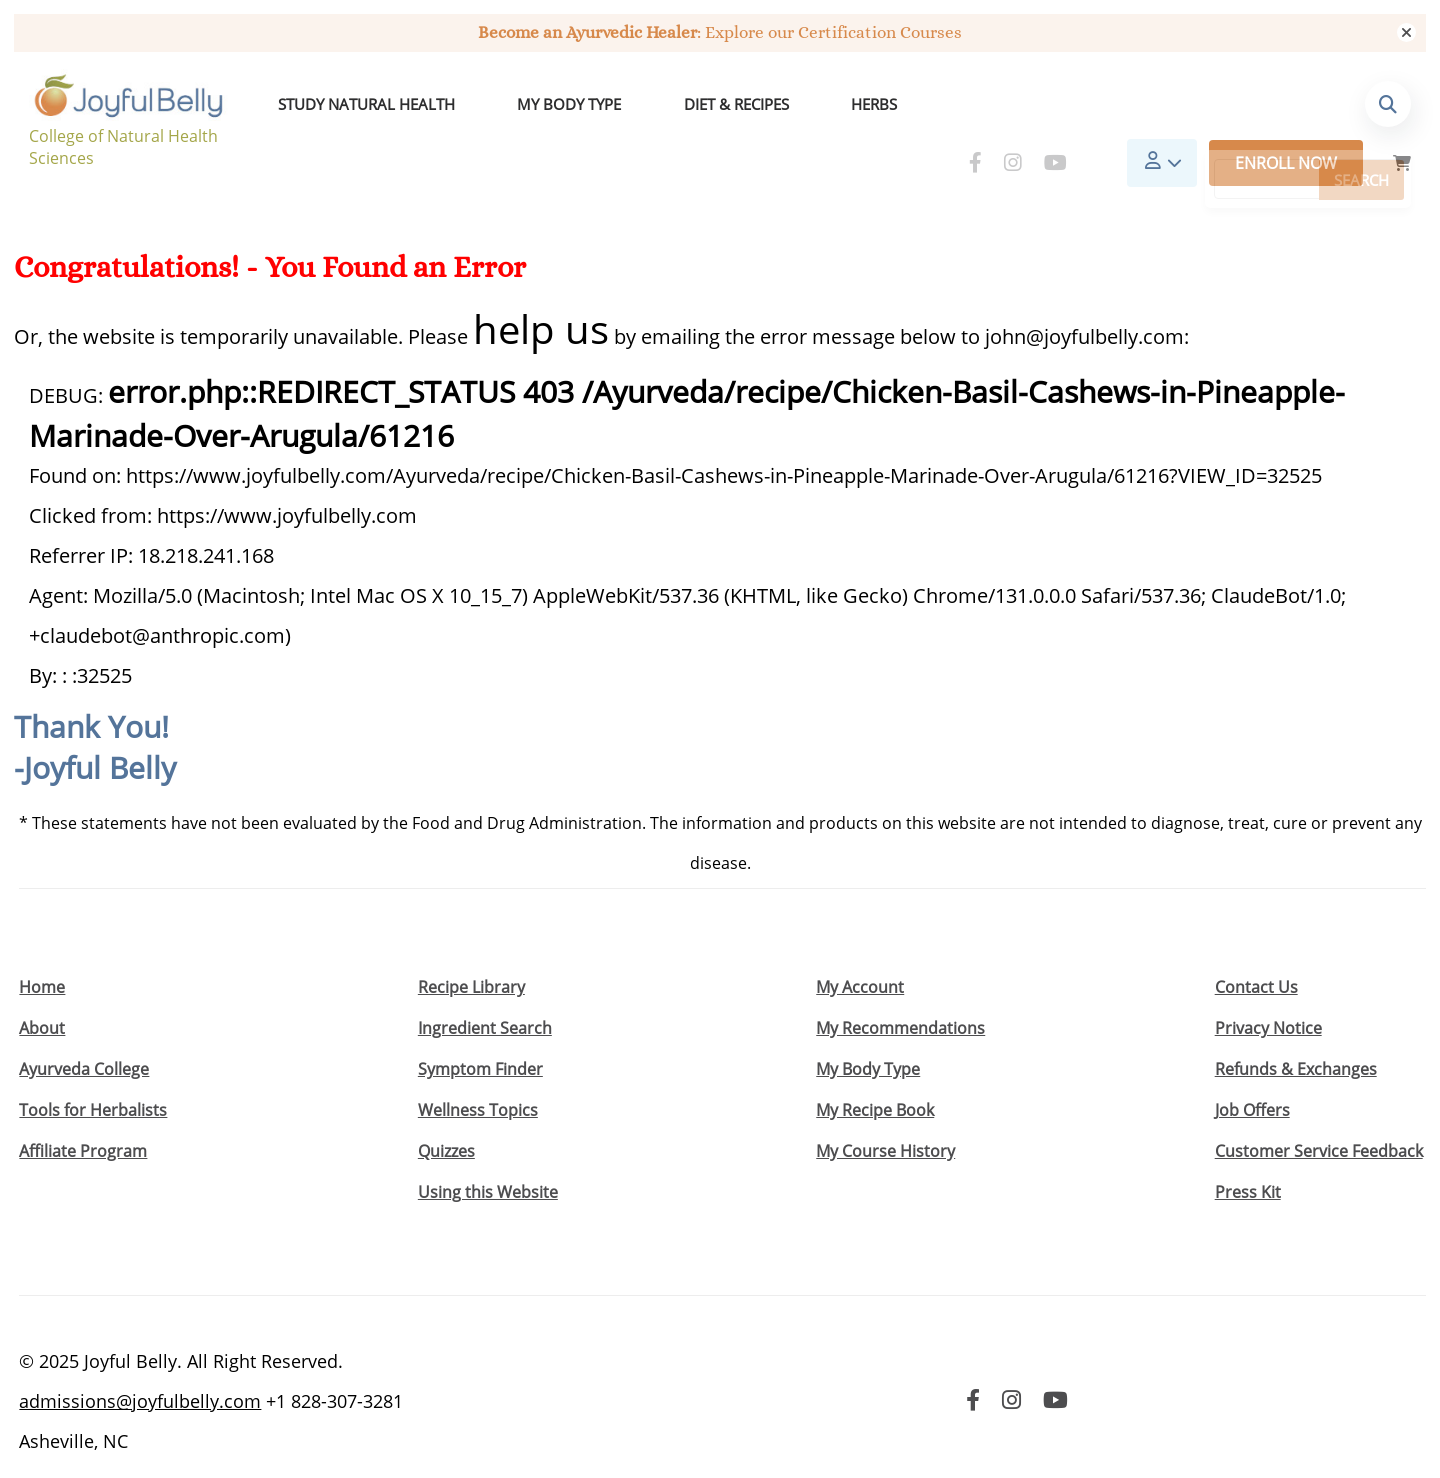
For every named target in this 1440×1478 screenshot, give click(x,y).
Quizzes (446, 1108)
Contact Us (1256, 944)
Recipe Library (471, 944)
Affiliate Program (83, 1108)
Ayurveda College (84, 1026)
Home (42, 944)
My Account (860, 944)
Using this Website (488, 1149)
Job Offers (1252, 1067)
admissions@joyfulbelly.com (140, 1358)
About (42, 985)
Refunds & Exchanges (1296, 1026)
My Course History (885, 1108)
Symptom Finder (480, 1026)
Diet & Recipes (652, 107)
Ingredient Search (485, 985)
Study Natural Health (357, 107)
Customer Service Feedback (1319, 1108)
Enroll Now (1286, 107)
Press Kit (1248, 1149)
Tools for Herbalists (93, 1067)
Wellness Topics (478, 1067)
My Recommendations (900, 985)
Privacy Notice (1268, 985)
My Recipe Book (875, 1067)
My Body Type (523, 107)
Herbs (753, 107)
